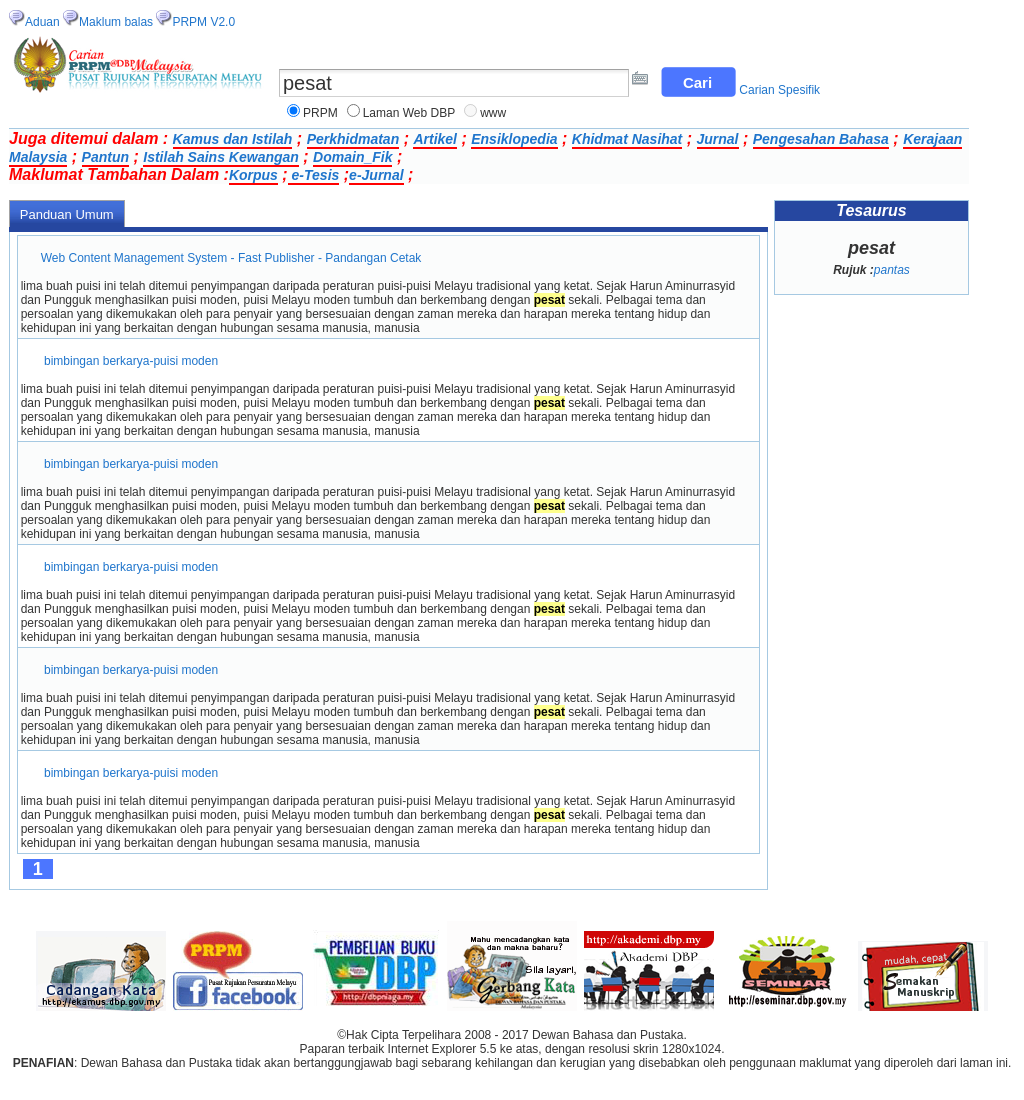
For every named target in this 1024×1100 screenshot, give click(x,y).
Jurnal (718, 139)
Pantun (105, 157)
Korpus (253, 175)
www (493, 113)
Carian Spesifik (779, 90)
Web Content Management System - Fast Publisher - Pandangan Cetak (231, 258)
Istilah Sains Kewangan (221, 157)
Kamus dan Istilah (233, 139)
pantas (892, 270)
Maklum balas (116, 22)
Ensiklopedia (514, 139)
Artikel (435, 139)
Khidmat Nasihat (627, 139)
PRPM (320, 113)
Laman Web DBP (409, 113)
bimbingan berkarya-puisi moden (131, 361)
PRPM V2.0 (203, 22)
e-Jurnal (376, 175)
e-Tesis (314, 175)
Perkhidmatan (353, 139)
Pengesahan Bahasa (821, 139)
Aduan (42, 22)
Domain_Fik (352, 157)
